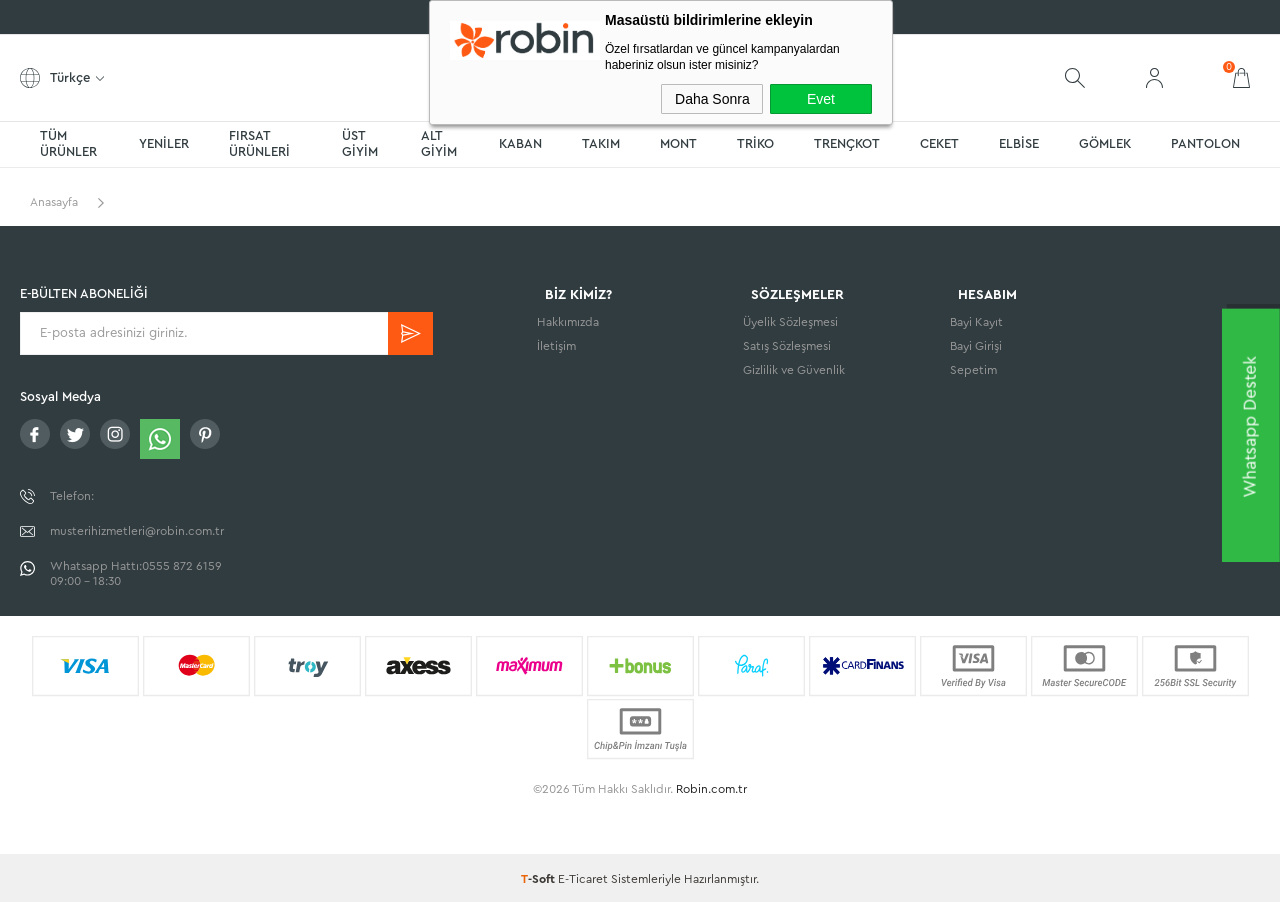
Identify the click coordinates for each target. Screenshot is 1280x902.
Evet (821, 99)
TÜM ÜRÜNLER (68, 143)
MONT (678, 143)
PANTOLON (1205, 143)
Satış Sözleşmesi (787, 348)
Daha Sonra (712, 99)
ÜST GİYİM (360, 143)
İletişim (556, 348)
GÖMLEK (1105, 143)
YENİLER (164, 143)
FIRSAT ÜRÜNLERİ (259, 143)
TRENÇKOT (847, 143)
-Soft (539, 877)
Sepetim (973, 372)
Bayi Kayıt (976, 324)
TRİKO (755, 143)
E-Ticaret (583, 877)
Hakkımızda (568, 324)
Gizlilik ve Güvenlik (794, 372)
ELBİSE (1019, 143)
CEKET (939, 143)
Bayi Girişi (976, 348)
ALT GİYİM (439, 143)
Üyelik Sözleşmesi (790, 324)
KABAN (520, 143)
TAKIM (601, 143)
